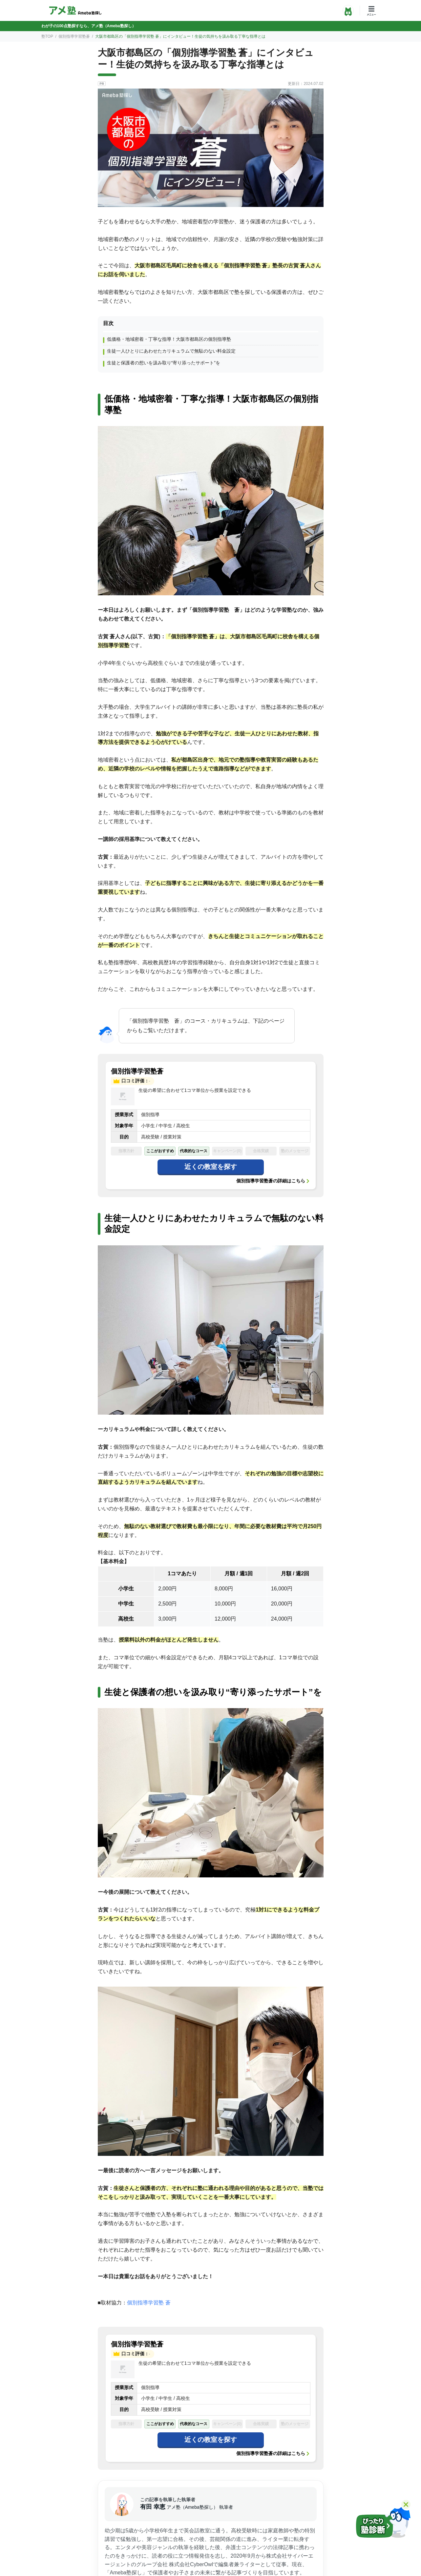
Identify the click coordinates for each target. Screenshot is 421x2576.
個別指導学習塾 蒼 (148, 2302)
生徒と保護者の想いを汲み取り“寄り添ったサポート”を (163, 362)
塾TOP (47, 36)
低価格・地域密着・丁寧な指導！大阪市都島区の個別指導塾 (169, 339)
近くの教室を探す (210, 1166)
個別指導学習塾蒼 (74, 36)
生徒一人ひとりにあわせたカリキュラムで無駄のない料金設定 (171, 351)
